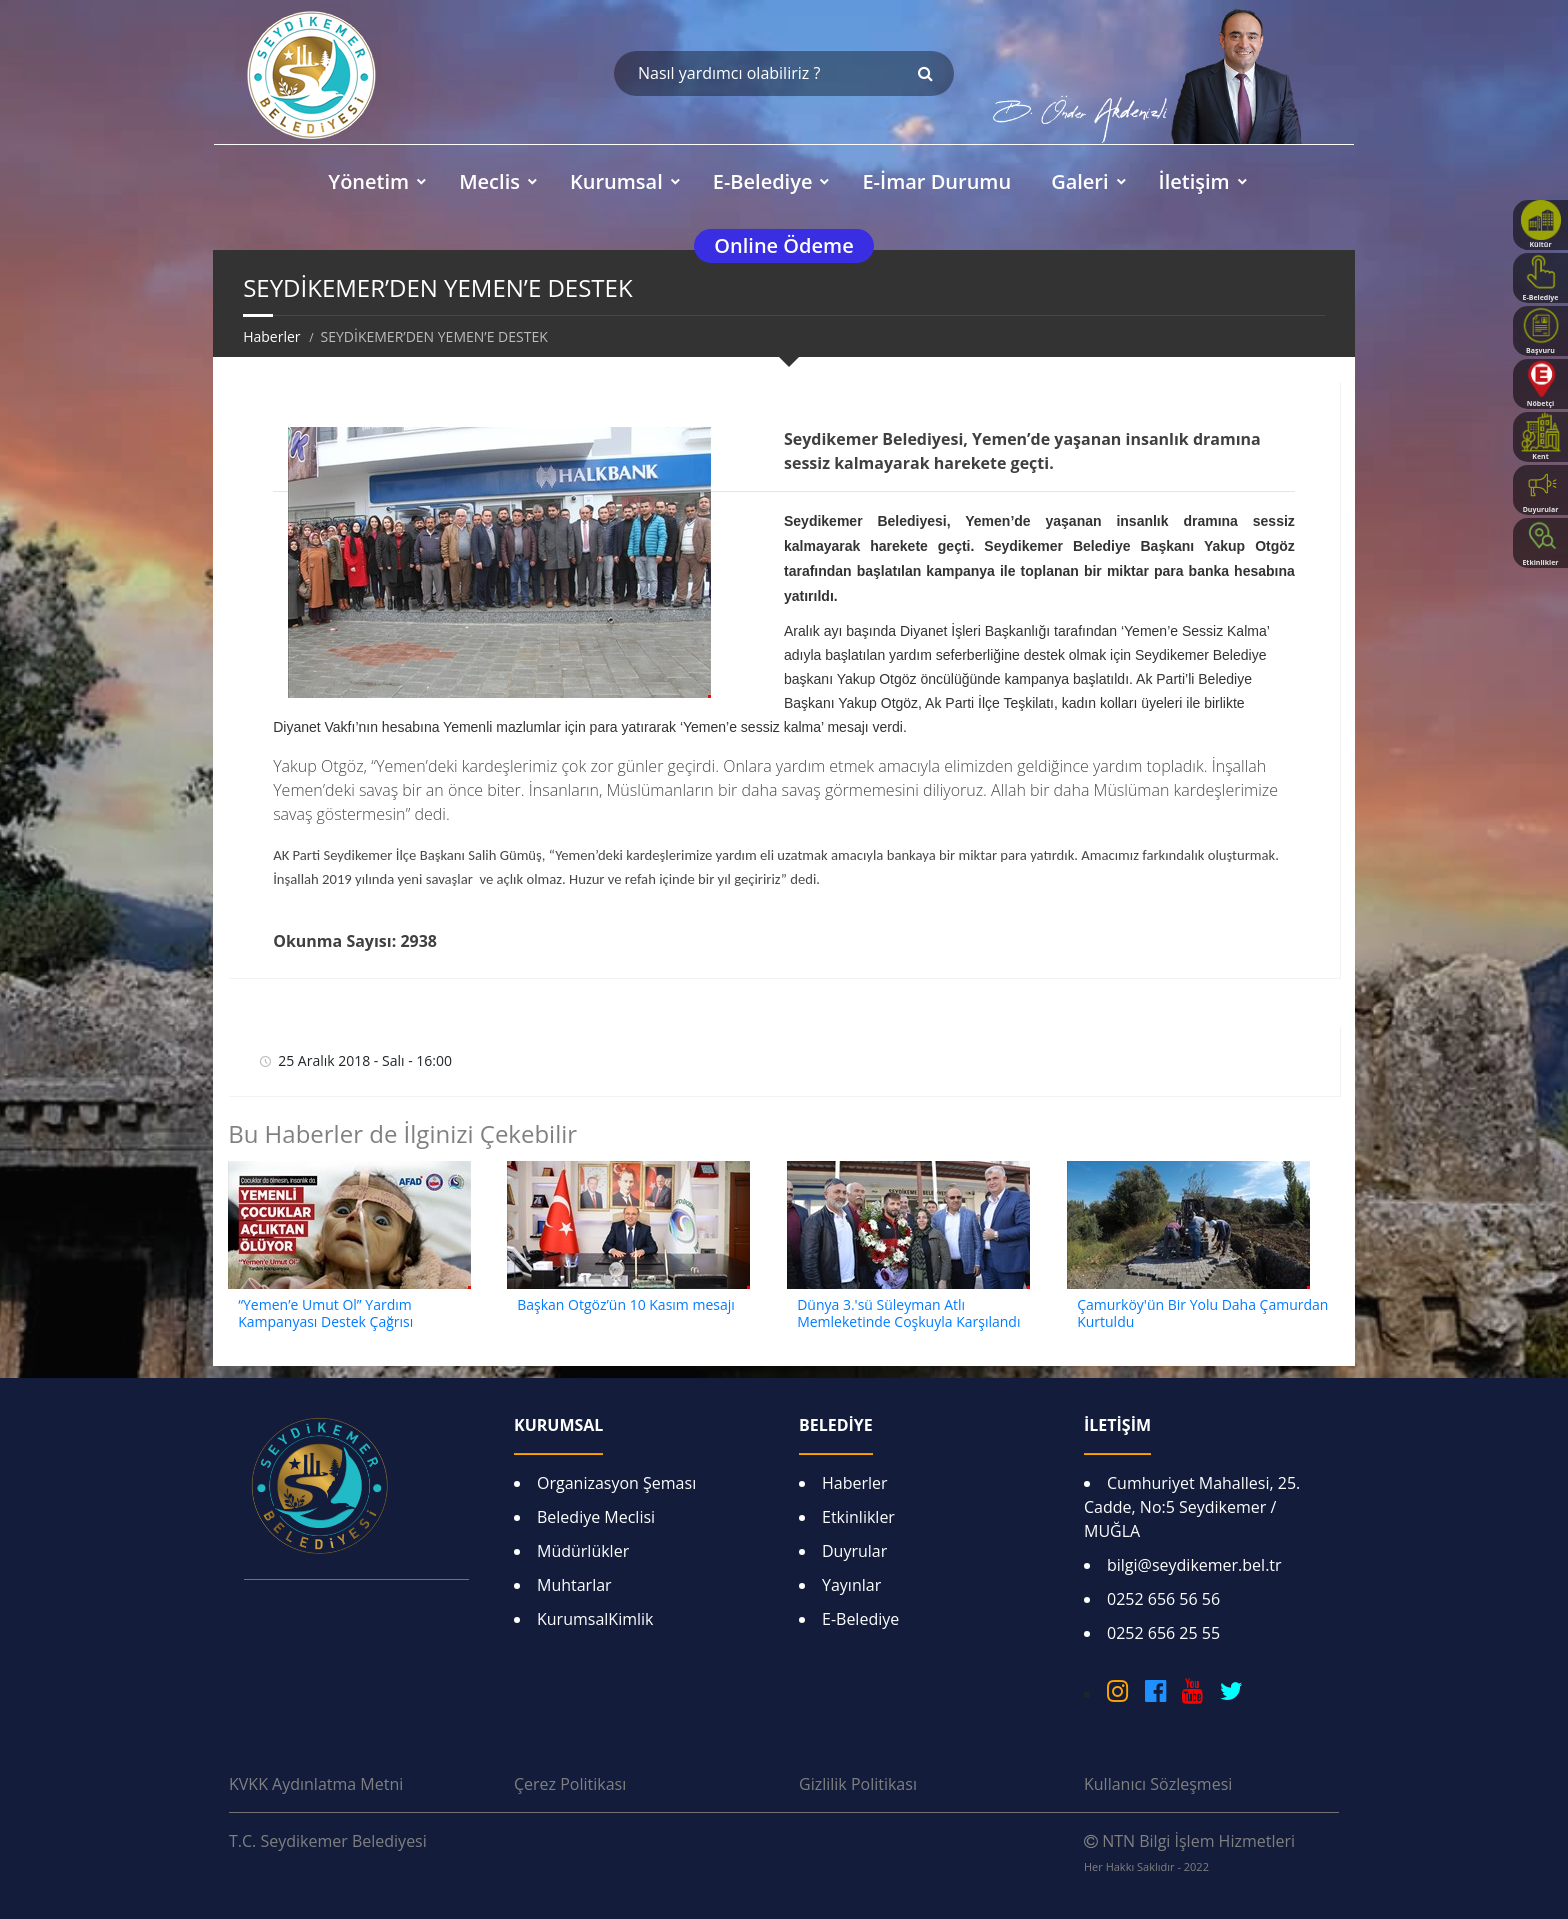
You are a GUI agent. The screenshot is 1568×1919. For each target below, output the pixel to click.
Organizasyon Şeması (616, 1483)
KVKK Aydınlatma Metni (316, 1784)
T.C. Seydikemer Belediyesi (328, 1841)
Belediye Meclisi (596, 1517)
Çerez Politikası (570, 1784)
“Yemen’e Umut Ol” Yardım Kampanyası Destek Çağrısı (325, 1313)
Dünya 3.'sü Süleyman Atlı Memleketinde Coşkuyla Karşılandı (908, 1313)
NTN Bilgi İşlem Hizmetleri (1189, 1852)
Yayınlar (851, 1585)
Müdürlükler (583, 1551)
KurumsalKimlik (595, 1619)
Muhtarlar (574, 1585)
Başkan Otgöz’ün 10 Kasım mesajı (626, 1304)
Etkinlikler (858, 1517)
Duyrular (854, 1551)
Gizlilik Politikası (858, 1784)
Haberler (271, 336)
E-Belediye (860, 1619)
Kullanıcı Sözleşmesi (1158, 1784)
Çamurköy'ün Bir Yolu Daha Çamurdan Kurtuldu (1202, 1313)
